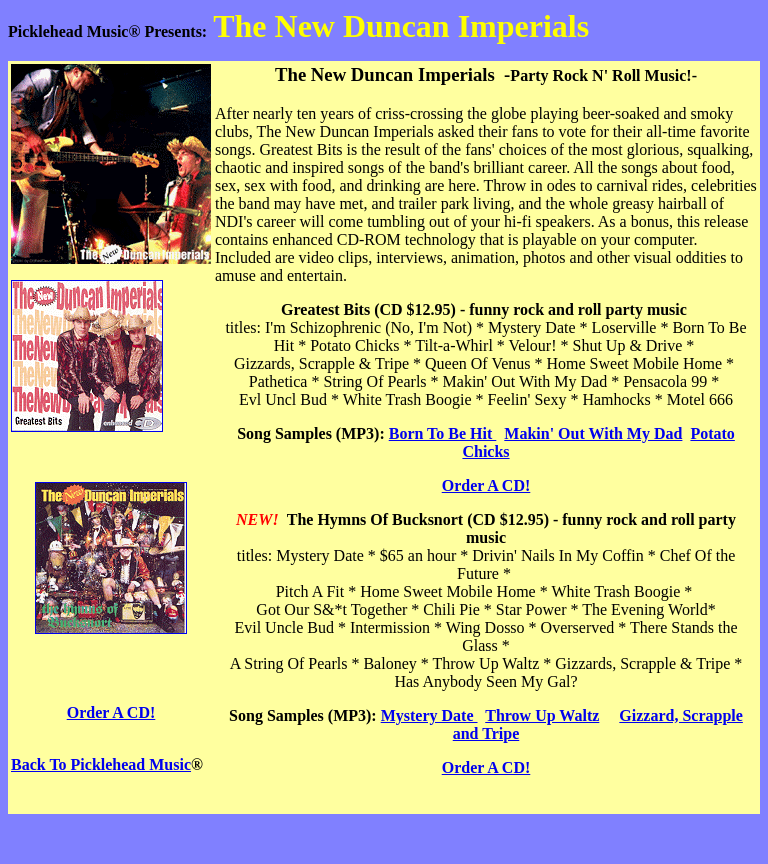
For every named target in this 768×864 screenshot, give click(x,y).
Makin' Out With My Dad (593, 433)
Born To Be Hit (443, 433)
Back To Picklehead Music (101, 764)
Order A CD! (111, 712)
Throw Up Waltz (542, 715)
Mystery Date (429, 715)
